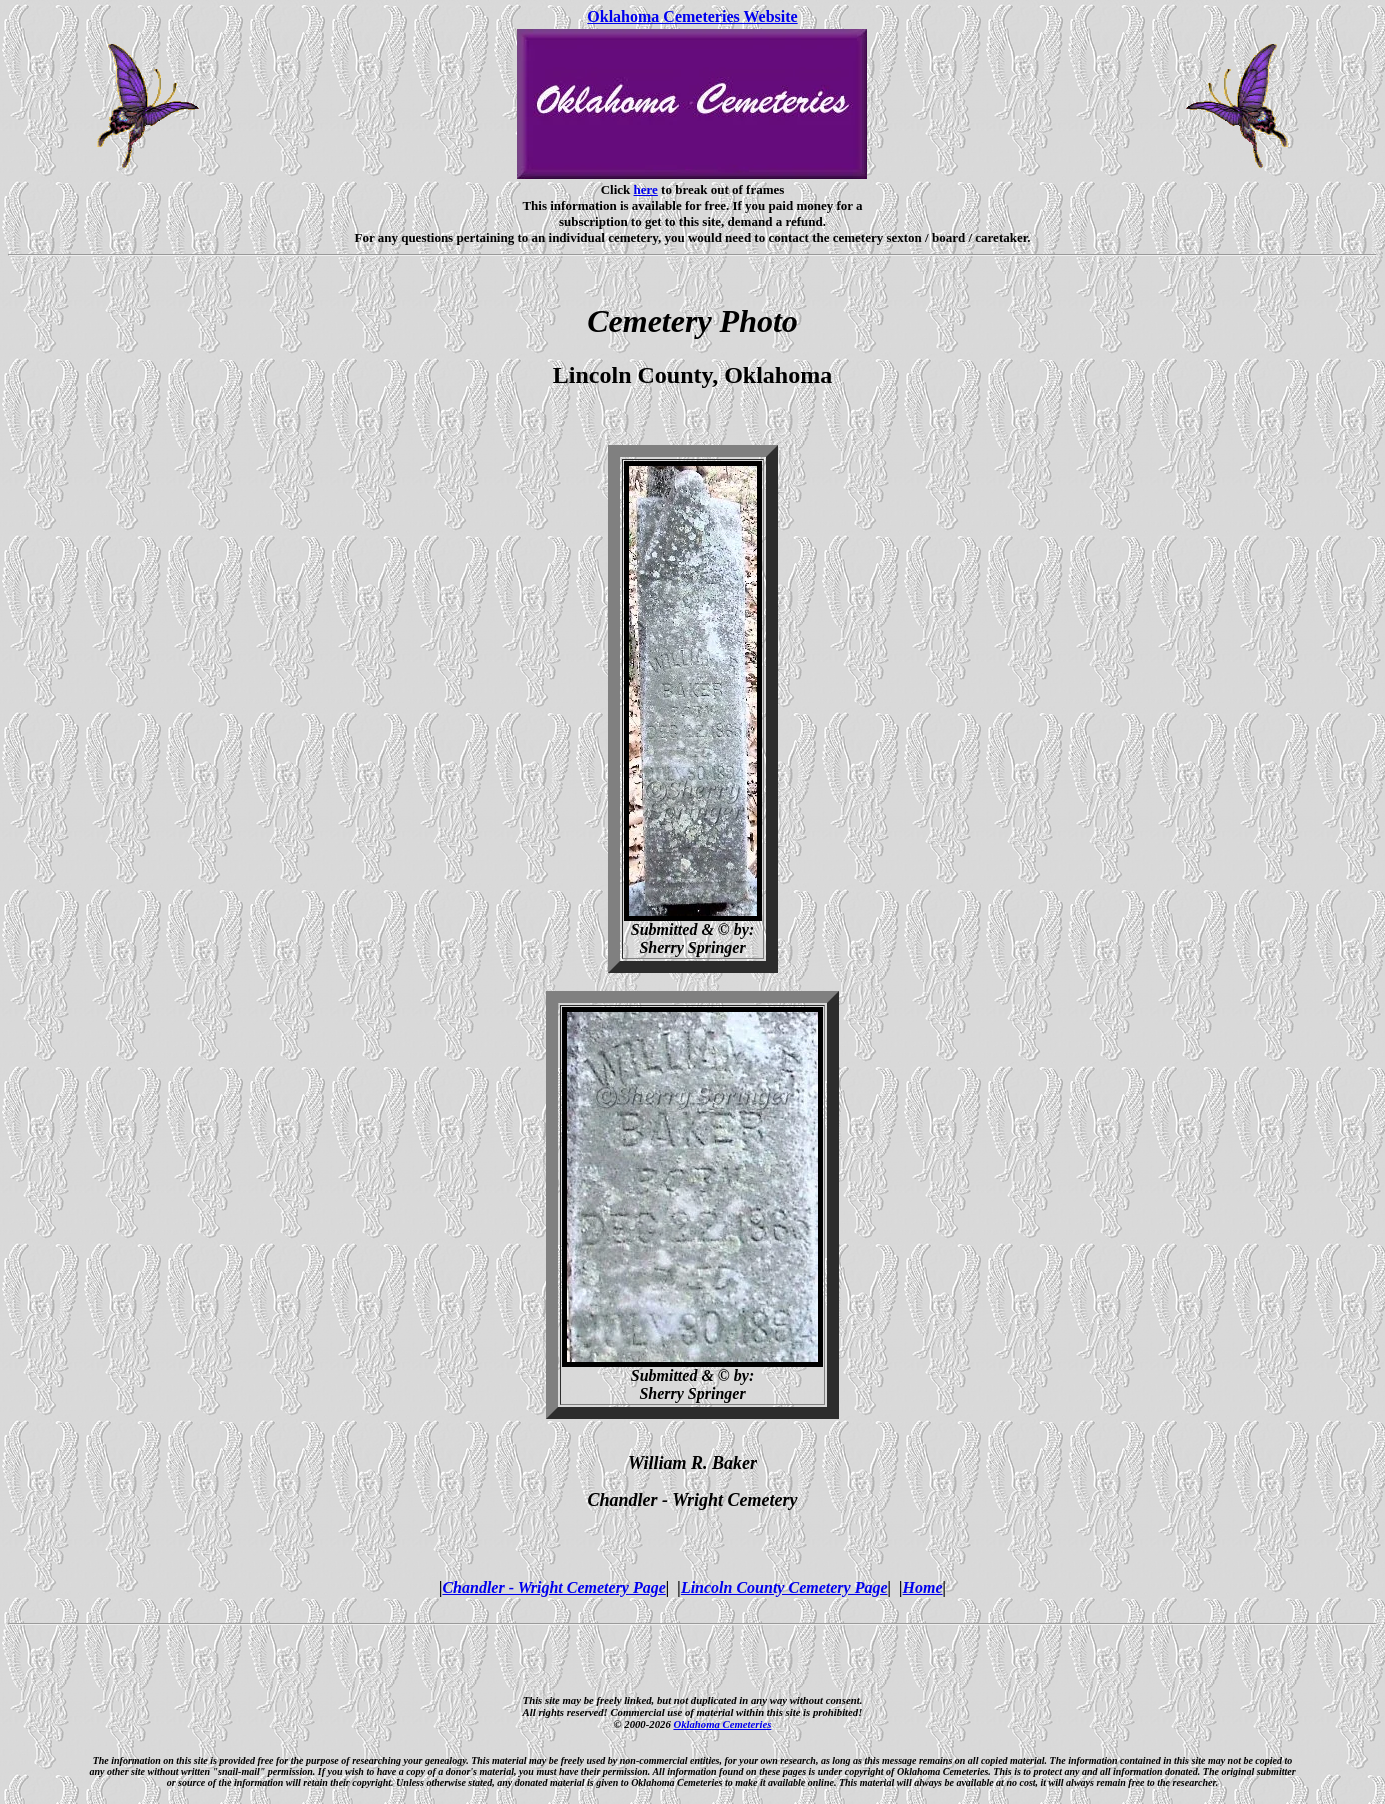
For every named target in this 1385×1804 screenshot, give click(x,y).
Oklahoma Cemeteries (722, 1724)
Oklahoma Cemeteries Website (692, 16)
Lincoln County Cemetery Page (784, 1587)
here (646, 189)
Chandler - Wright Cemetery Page (553, 1587)
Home (923, 1587)
